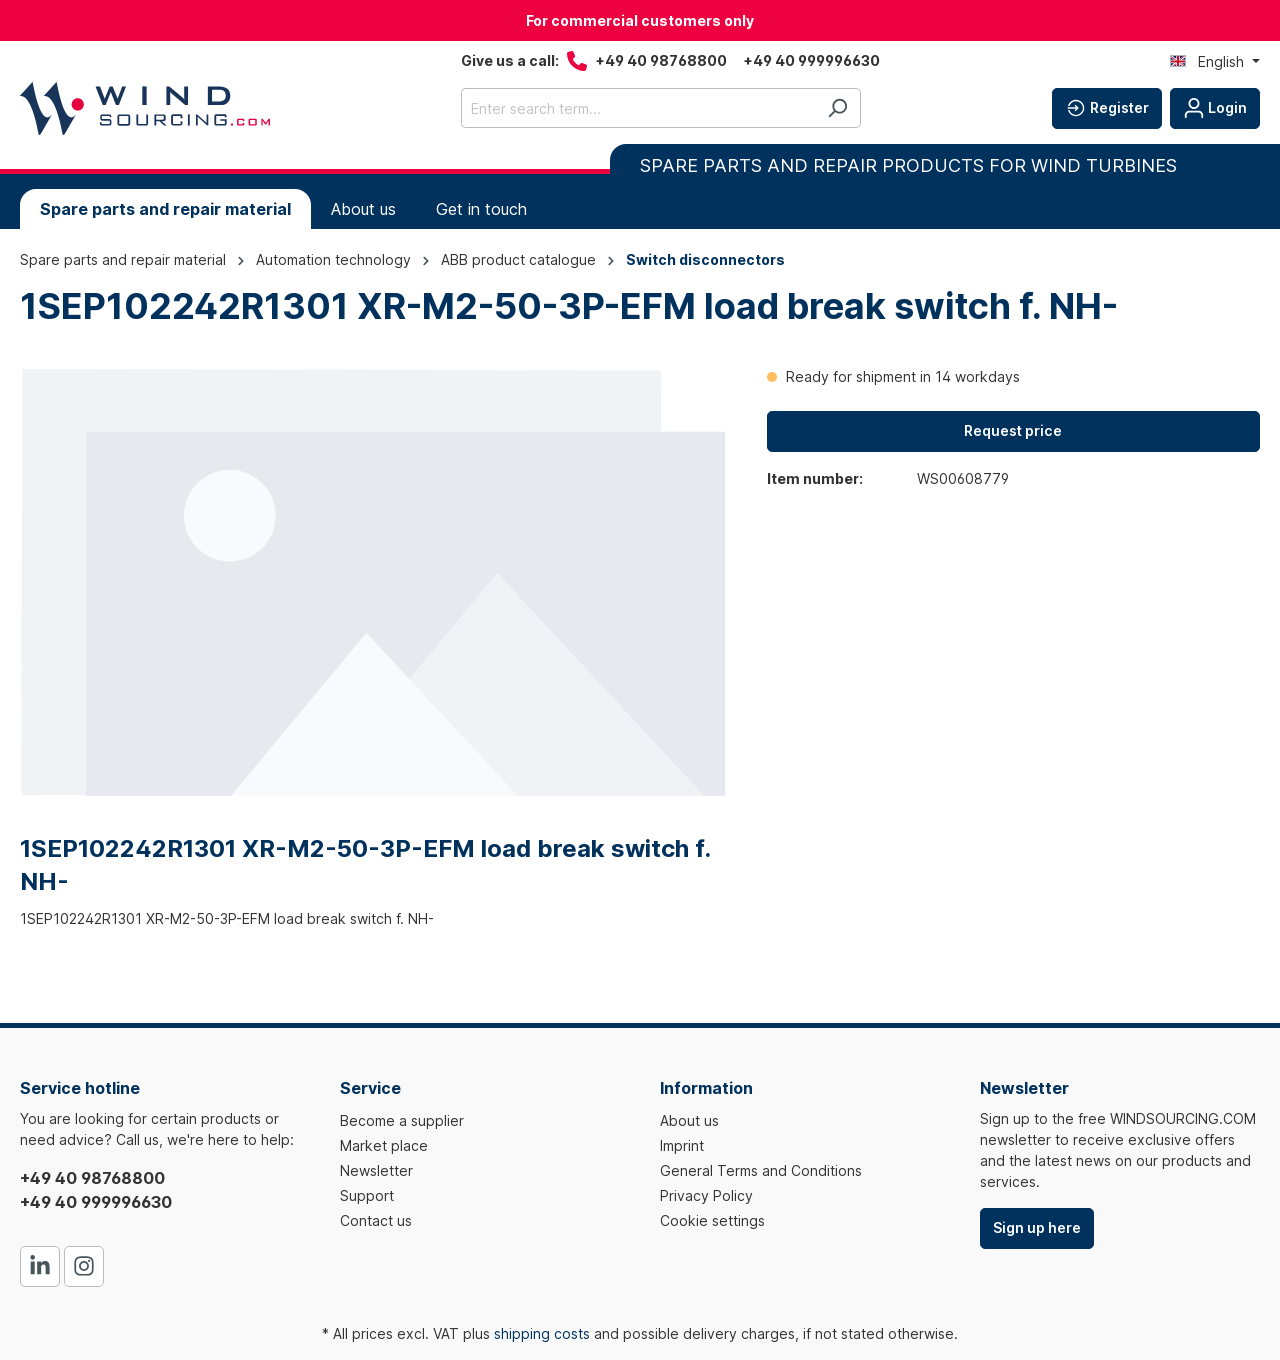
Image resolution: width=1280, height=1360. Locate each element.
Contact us (376, 1220)
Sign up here (1037, 1227)
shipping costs (542, 1333)
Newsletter (376, 1170)
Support (367, 1195)
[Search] (837, 108)
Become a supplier (402, 1120)
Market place (384, 1145)
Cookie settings (712, 1220)
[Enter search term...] (638, 108)
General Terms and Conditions (761, 1170)
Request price (1013, 430)
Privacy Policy (706, 1195)
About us (689, 1120)
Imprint (682, 1145)
